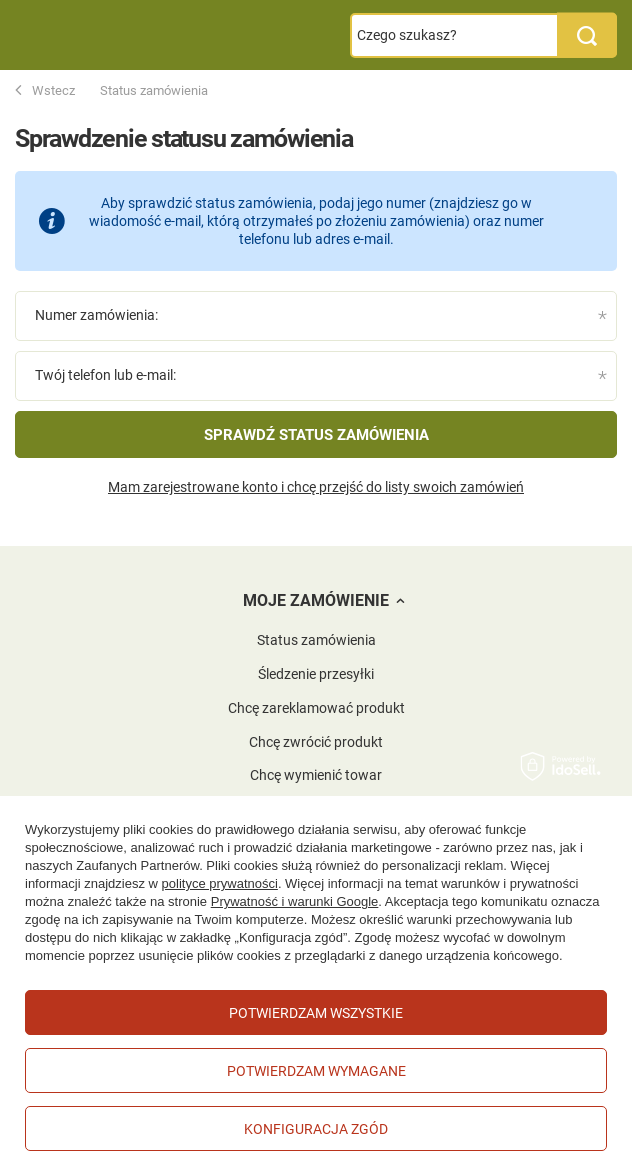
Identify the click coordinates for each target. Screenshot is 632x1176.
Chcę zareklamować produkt (316, 708)
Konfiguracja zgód (316, 1129)
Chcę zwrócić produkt (316, 742)
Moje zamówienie (316, 600)
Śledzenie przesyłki (316, 674)
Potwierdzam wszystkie (316, 1013)
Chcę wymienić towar (316, 775)
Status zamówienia (316, 640)
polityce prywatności (220, 883)
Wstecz (45, 91)
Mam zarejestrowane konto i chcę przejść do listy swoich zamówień (316, 487)
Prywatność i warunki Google (295, 901)
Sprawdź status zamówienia (316, 435)
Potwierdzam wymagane (316, 1071)
